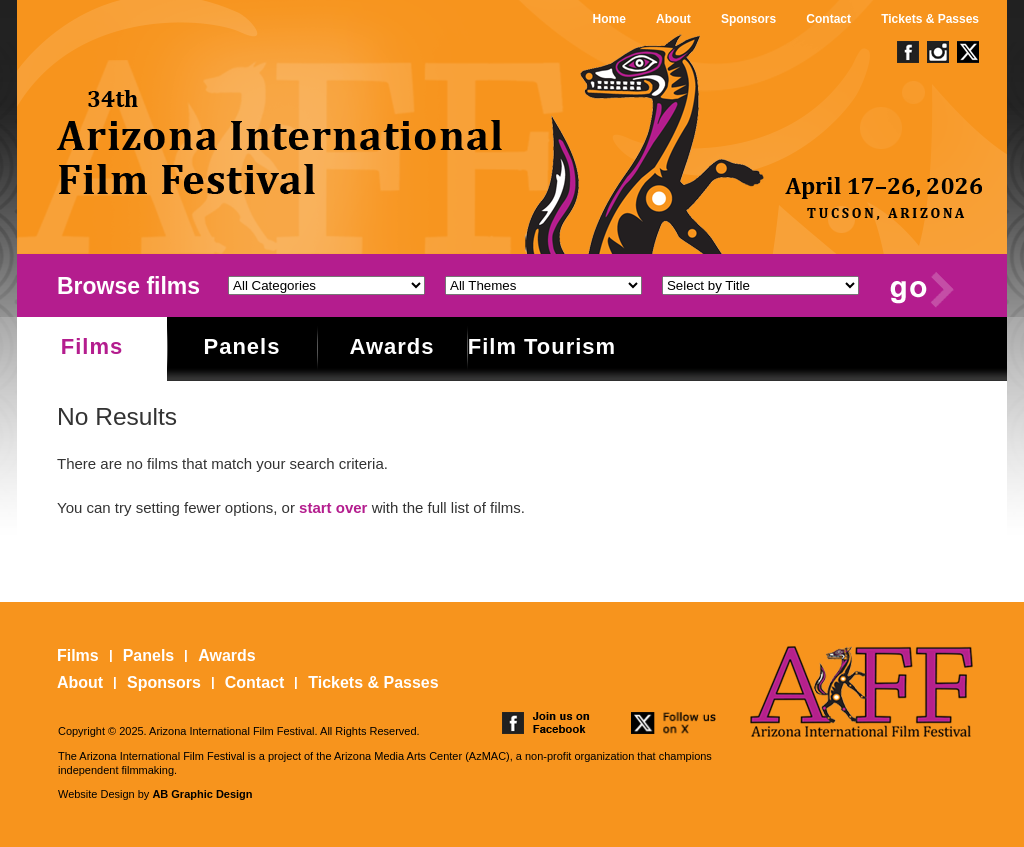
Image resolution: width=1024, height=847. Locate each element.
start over (333, 507)
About (673, 19)
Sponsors (748, 19)
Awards (391, 346)
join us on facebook (546, 723)
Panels (242, 346)
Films (92, 346)
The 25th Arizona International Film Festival (281, 142)
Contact (828, 19)
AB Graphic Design (202, 794)
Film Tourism (542, 346)
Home (609, 19)
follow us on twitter (675, 723)
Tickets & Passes (930, 19)
